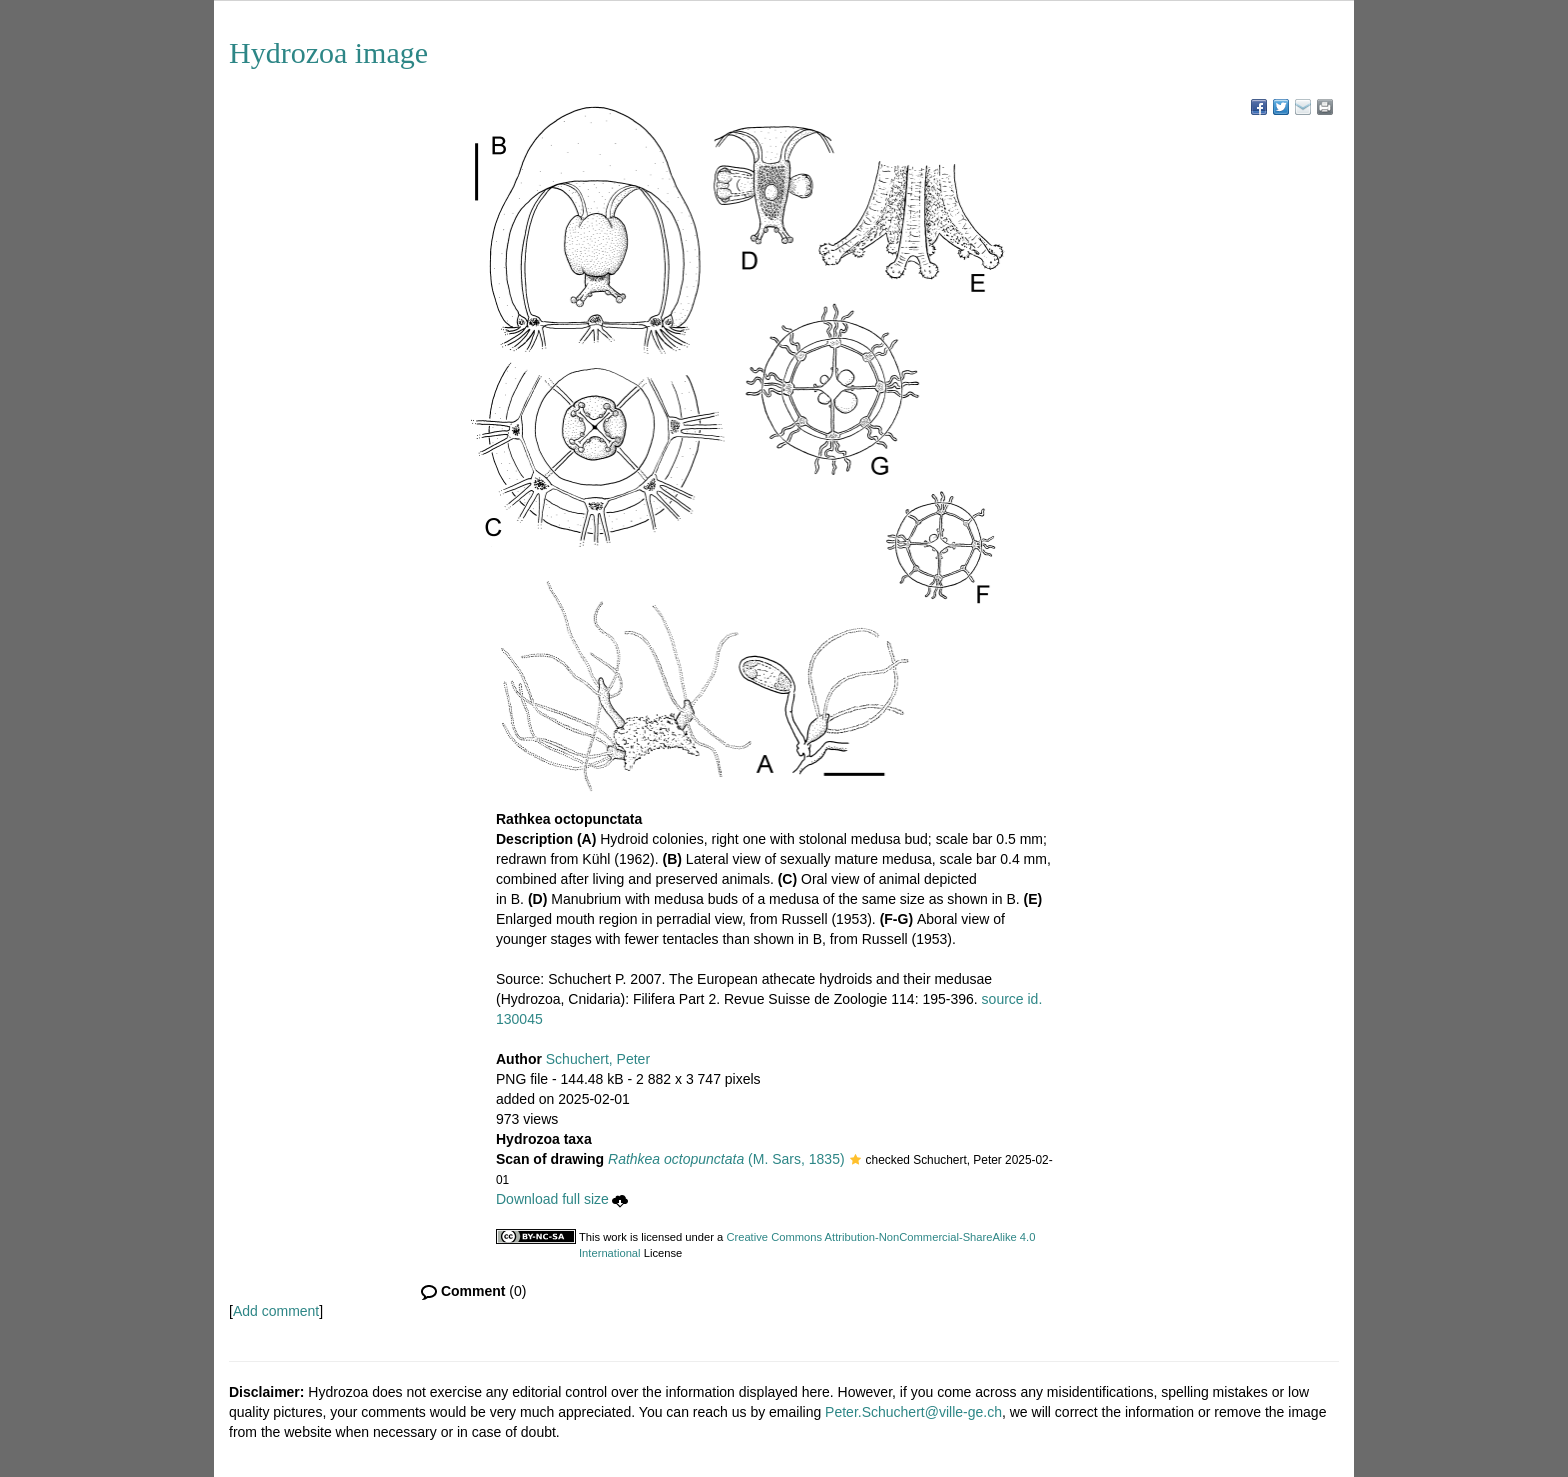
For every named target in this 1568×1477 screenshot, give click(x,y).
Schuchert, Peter (598, 1059)
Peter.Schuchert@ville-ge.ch (913, 1412)
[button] (855, 1161)
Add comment (276, 1311)
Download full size (562, 1199)
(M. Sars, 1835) (726, 1159)
